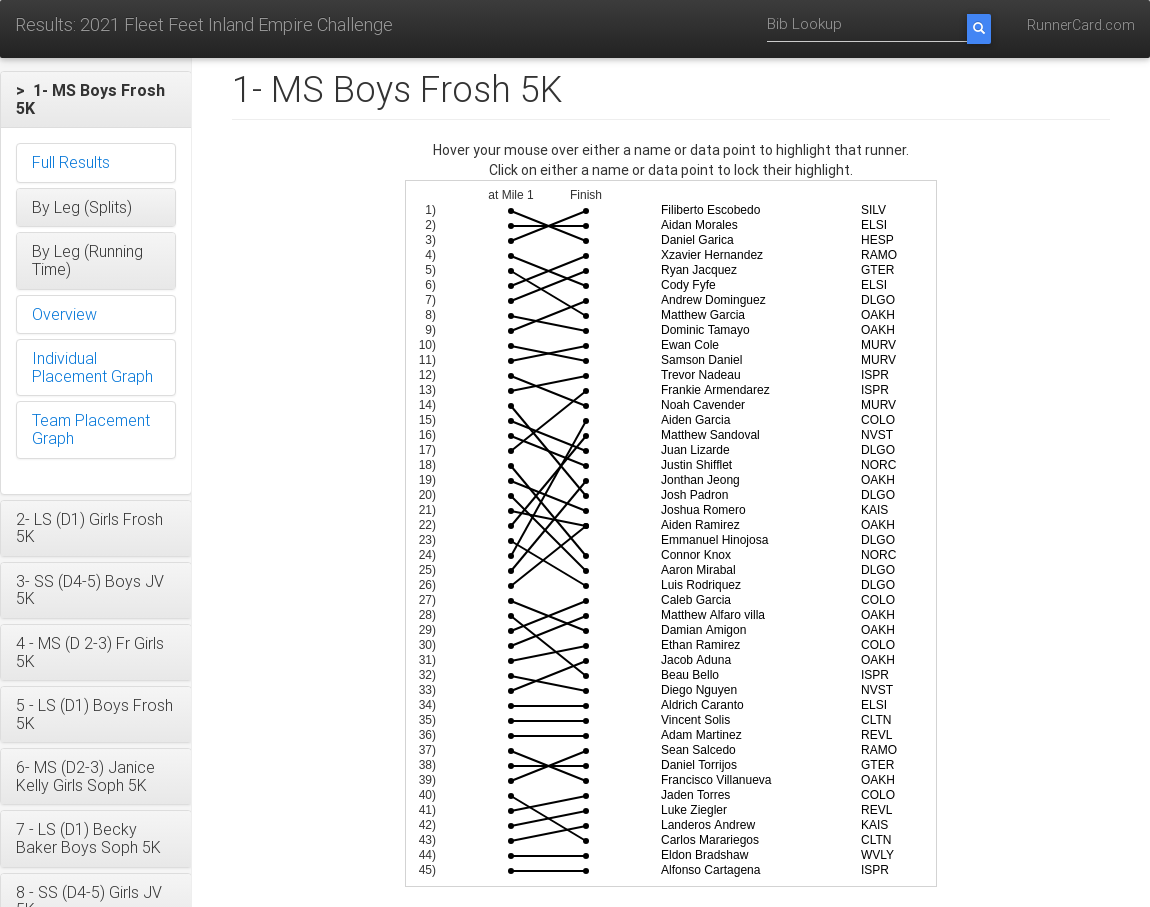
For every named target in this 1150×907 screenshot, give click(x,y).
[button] (96, 99)
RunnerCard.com (1081, 25)
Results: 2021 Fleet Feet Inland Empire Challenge (204, 24)
